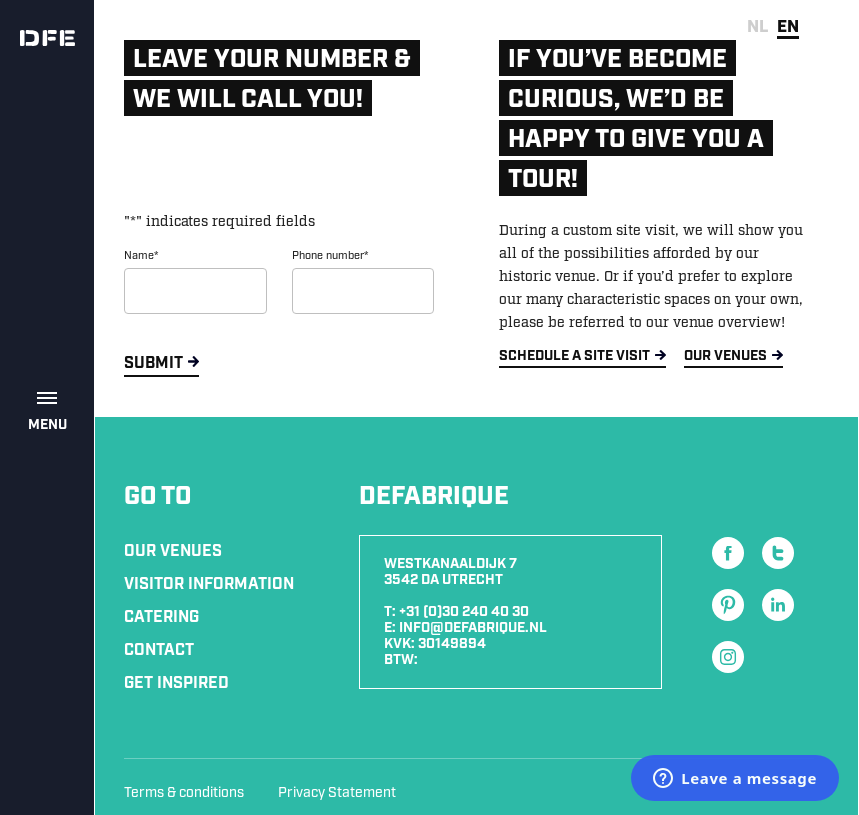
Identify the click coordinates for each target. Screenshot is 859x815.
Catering (161, 617)
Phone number (330, 256)
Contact (159, 650)
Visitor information (209, 584)
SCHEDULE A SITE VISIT (574, 356)
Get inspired (176, 683)
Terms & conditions (184, 793)
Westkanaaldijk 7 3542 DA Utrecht (450, 572)
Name (141, 256)
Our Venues (173, 551)
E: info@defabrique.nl (465, 628)
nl (757, 27)
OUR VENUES (725, 356)
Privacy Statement (337, 793)
